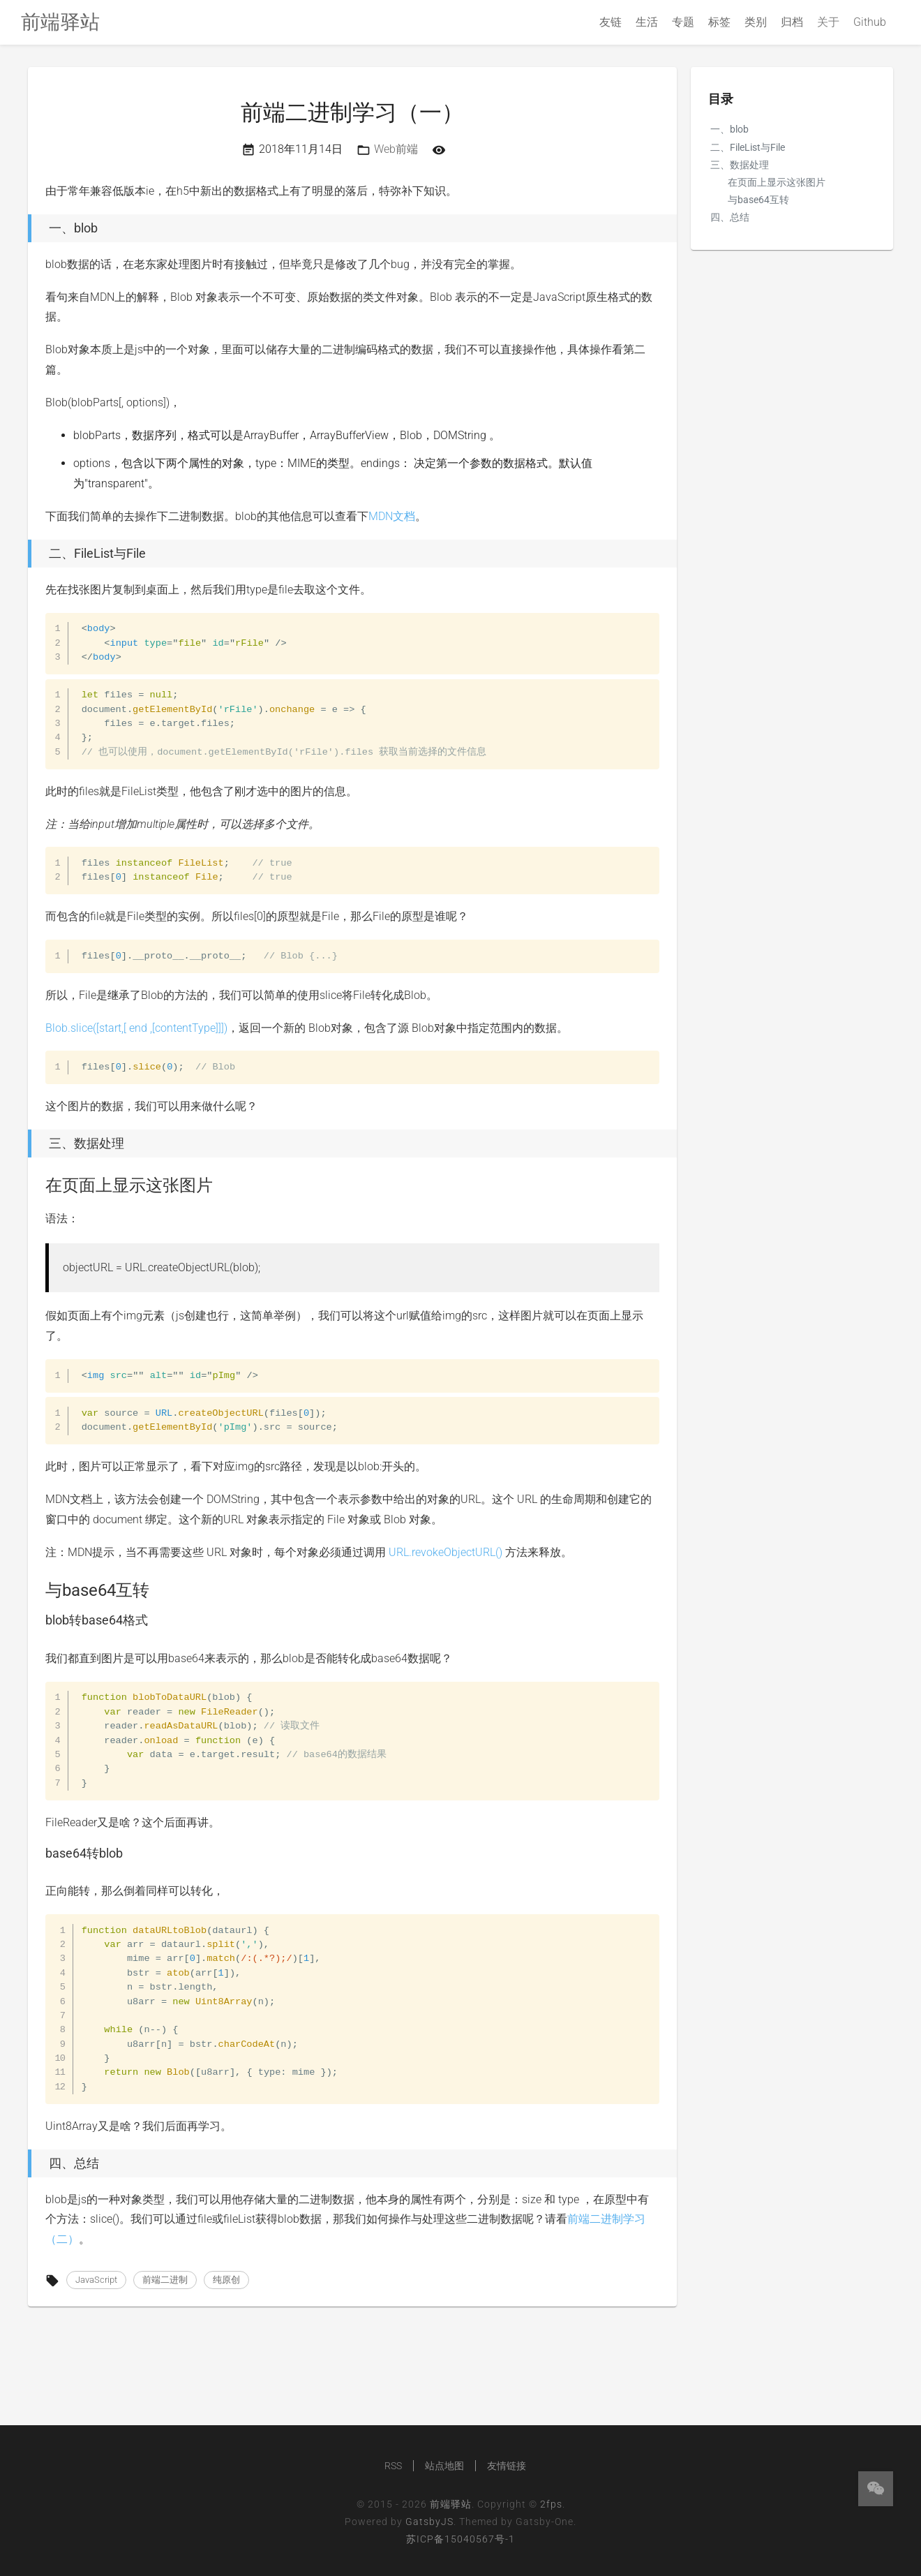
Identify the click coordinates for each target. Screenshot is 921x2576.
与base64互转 (758, 199)
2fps (551, 2504)
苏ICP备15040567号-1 (460, 2539)
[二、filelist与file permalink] (24, 554)
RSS (393, 2465)
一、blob (729, 129)
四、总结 (729, 217)
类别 (755, 22)
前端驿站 (451, 2504)
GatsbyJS (429, 2521)
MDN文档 (391, 516)
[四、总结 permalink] (24, 2163)
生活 (647, 22)
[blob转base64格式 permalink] (38, 1620)
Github (869, 22)
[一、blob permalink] (24, 228)
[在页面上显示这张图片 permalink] (38, 1185)
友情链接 (506, 2465)
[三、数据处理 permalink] (24, 1143)
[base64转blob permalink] (38, 1853)
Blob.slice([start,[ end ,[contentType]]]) (136, 1028)
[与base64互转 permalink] (38, 1590)
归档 (792, 22)
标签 (719, 22)
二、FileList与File (747, 147)
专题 (683, 22)
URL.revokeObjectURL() (445, 1552)
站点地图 (444, 2465)
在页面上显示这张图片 (776, 182)
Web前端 (396, 149)
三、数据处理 (739, 164)
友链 (610, 22)
